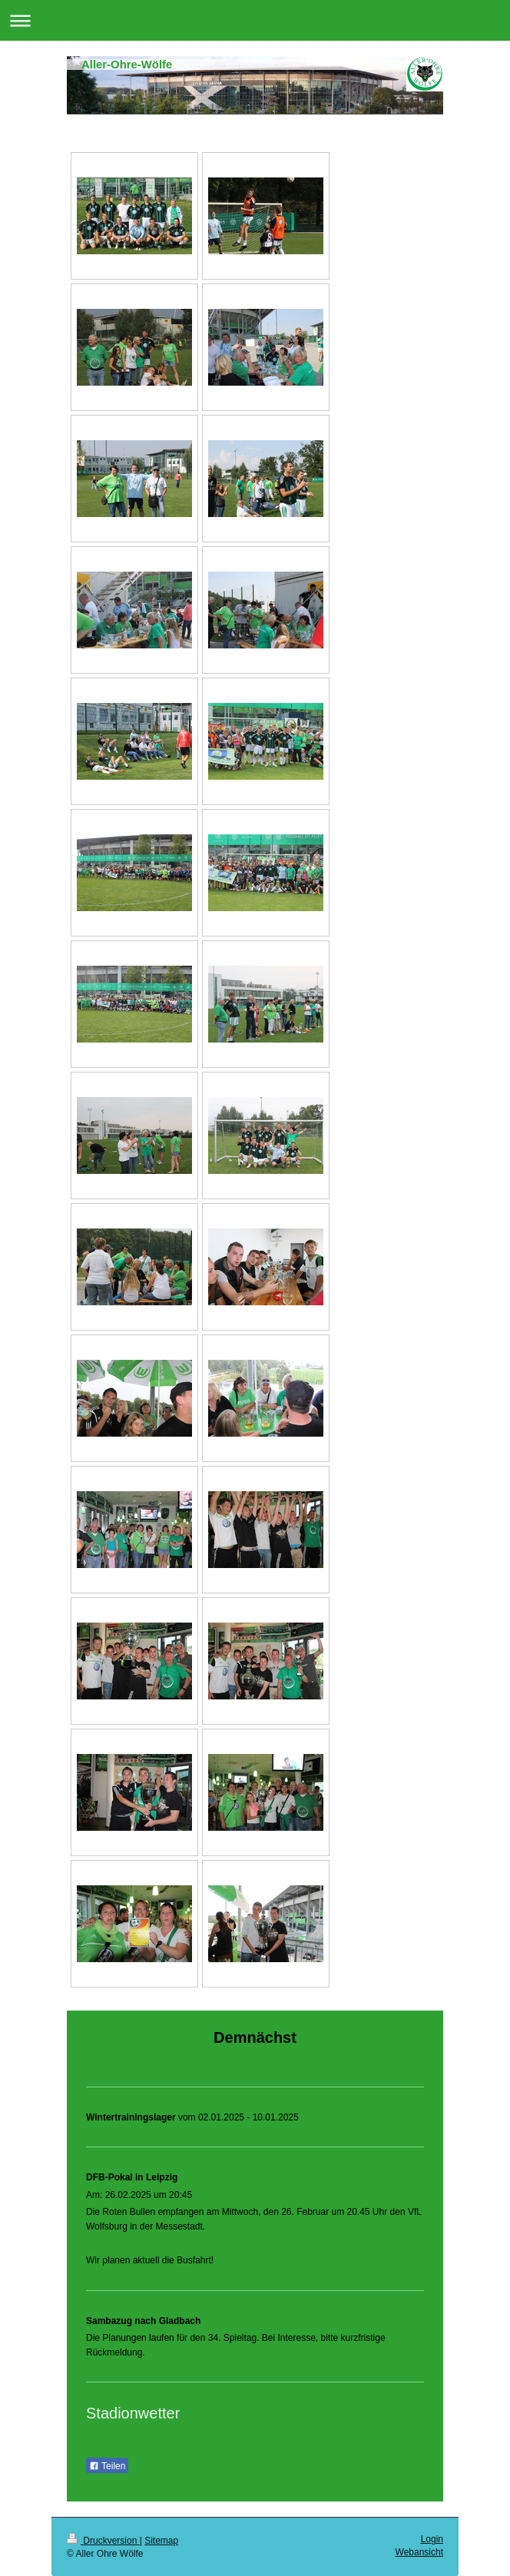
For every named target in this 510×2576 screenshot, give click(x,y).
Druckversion (103, 2540)
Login (432, 2539)
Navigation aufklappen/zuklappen (255, 20)
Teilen (107, 2466)
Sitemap (161, 2540)
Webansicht (419, 2552)
